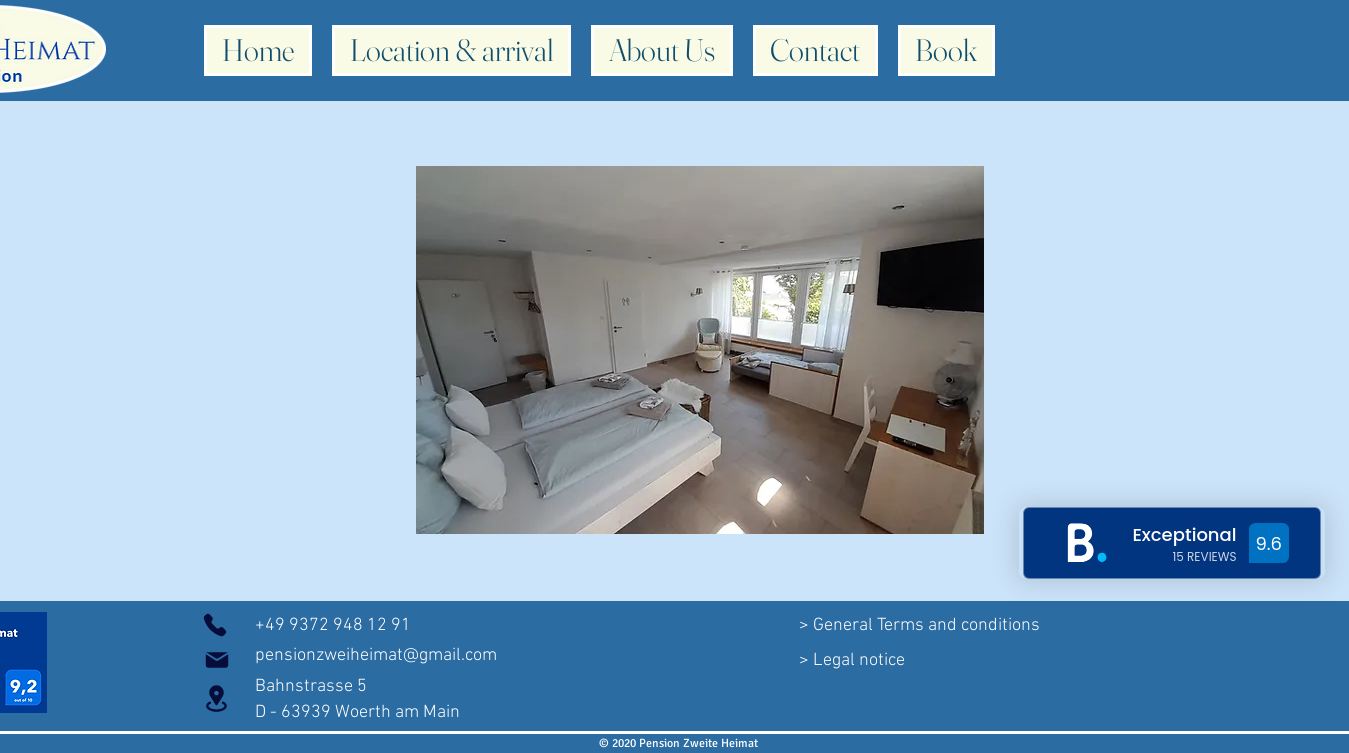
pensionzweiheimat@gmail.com (376, 655)
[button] (700, 350)
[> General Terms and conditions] (919, 626)
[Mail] (217, 660)
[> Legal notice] (852, 660)
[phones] (215, 625)
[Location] (217, 698)
